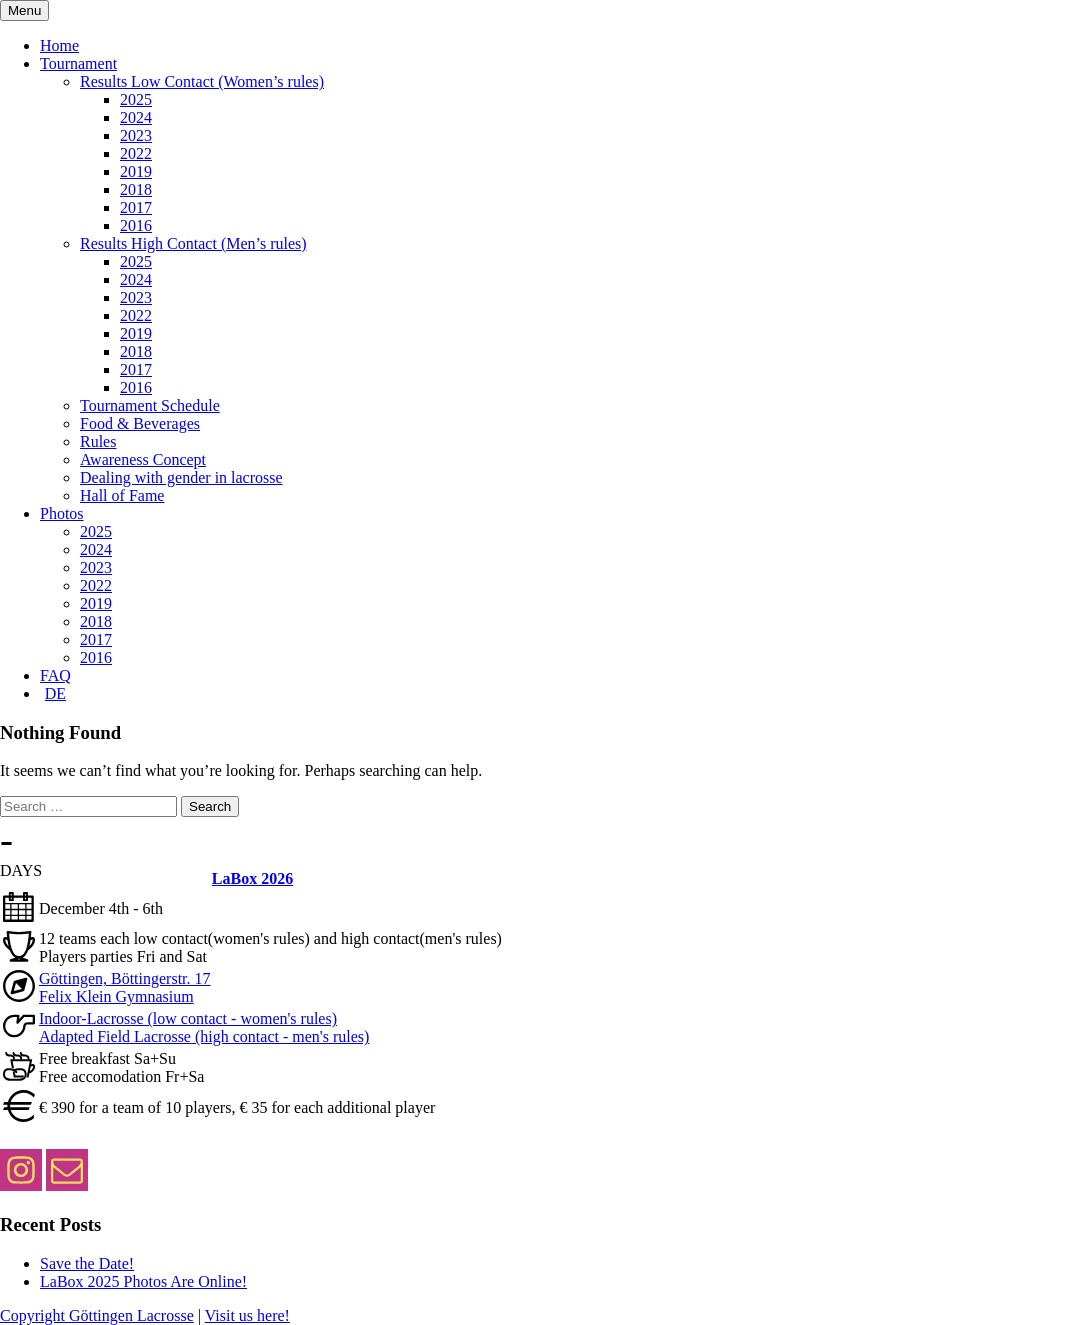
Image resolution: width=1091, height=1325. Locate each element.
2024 (136, 117)
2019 (136, 171)
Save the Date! (87, 1263)
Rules (98, 441)
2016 (136, 225)
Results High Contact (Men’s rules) (193, 243)
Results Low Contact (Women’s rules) (202, 81)
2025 (136, 99)
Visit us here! (247, 1315)
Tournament (78, 63)
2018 (136, 189)
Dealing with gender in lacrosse (181, 477)
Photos (62, 513)
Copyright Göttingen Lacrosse (97, 1315)
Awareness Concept (143, 459)
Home (59, 45)
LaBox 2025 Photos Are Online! (143, 1281)
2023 (136, 135)
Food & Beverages (140, 423)
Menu (24, 10)
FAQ (55, 675)
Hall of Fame (122, 495)
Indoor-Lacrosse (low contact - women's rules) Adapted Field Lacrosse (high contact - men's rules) (204, 1027)
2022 (136, 153)
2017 (136, 207)
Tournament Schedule (150, 405)
